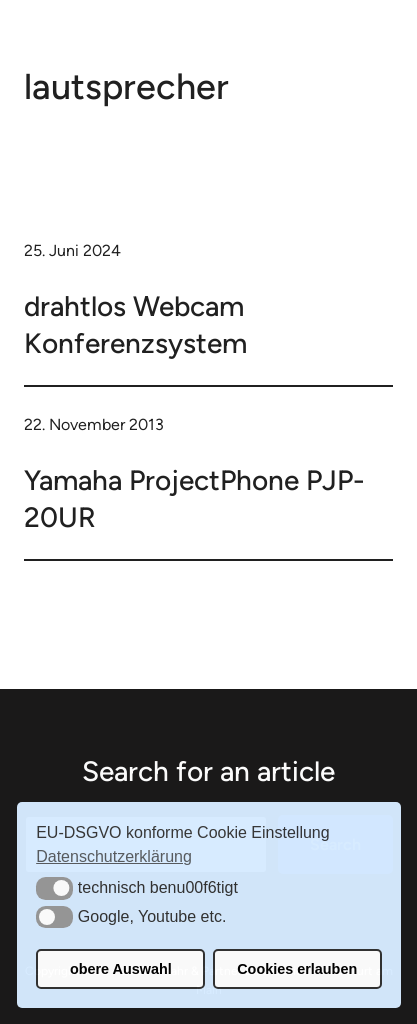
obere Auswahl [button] (121, 969)
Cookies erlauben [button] (297, 969)
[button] (54, 888)
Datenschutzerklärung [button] (114, 856)
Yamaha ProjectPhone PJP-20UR (194, 498)
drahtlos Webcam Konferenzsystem (135, 324)
